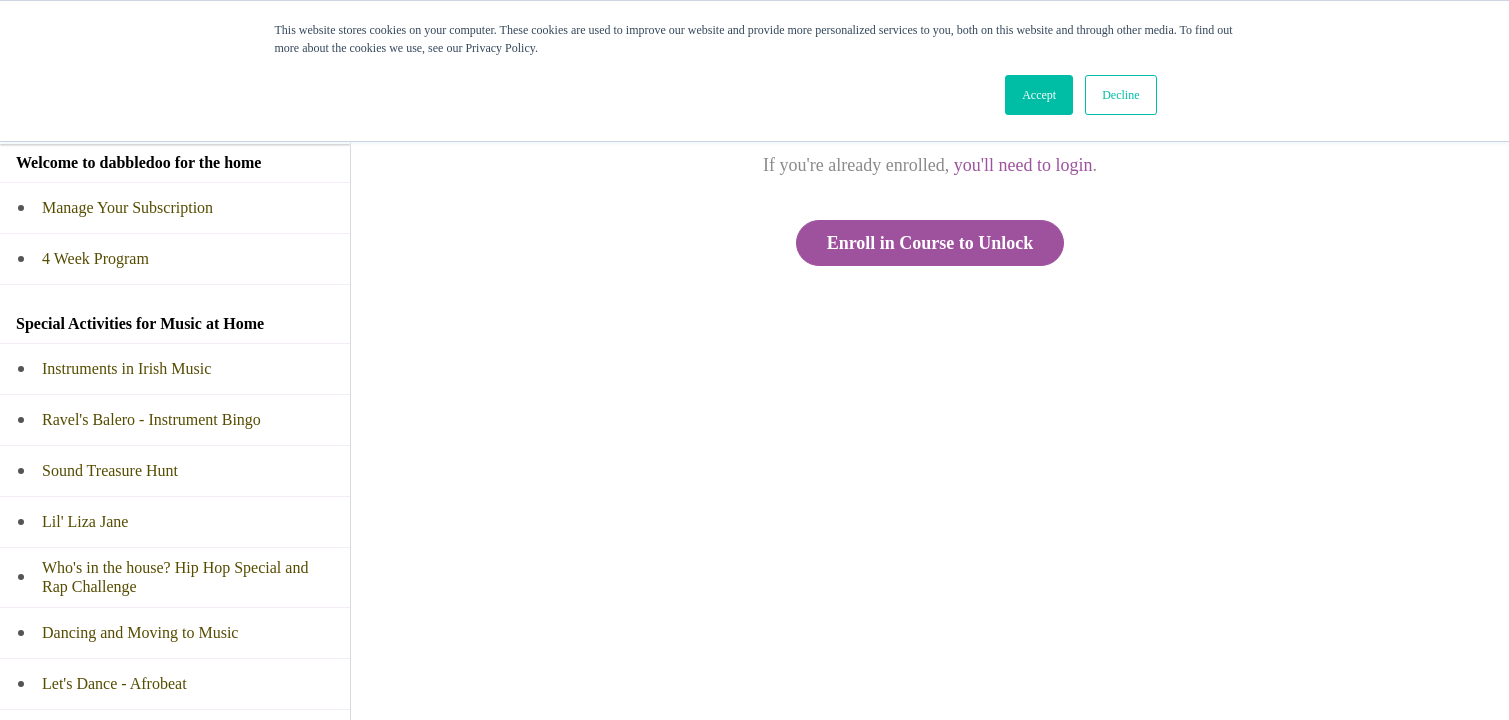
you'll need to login (1023, 165)
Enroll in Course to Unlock (930, 243)
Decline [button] (1120, 95)
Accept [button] (1039, 95)
